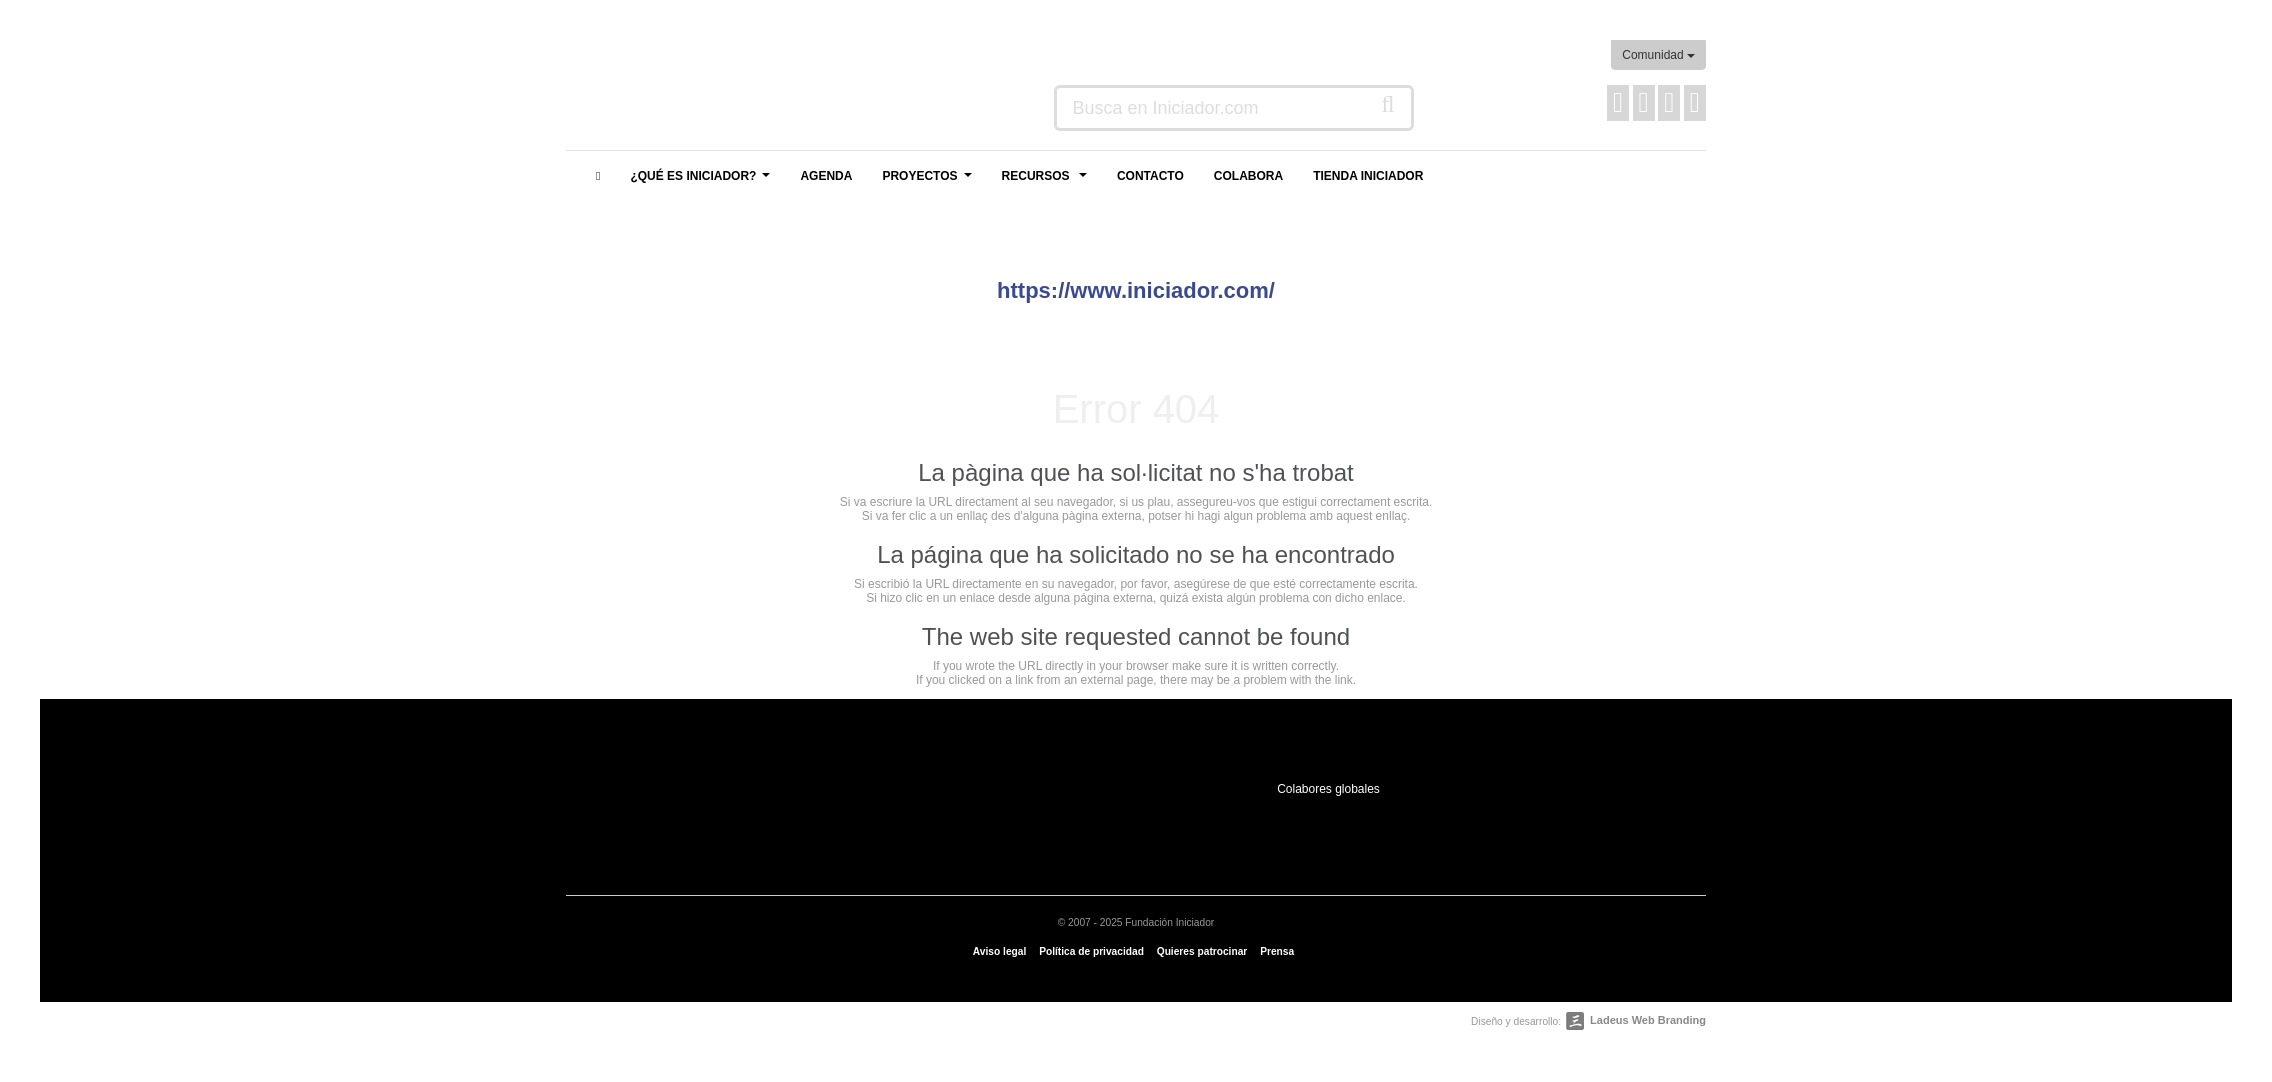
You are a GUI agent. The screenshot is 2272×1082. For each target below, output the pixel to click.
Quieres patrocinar (1202, 951)
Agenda (826, 176)
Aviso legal (999, 951)
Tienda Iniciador (1368, 176)
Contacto (1150, 176)
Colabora (1248, 176)
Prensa (1277, 951)
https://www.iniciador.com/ (1136, 290)
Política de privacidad (1091, 951)
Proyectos (929, 181)
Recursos (1047, 181)
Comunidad (1658, 55)
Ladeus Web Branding (1648, 1020)
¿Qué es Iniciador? (703, 181)
